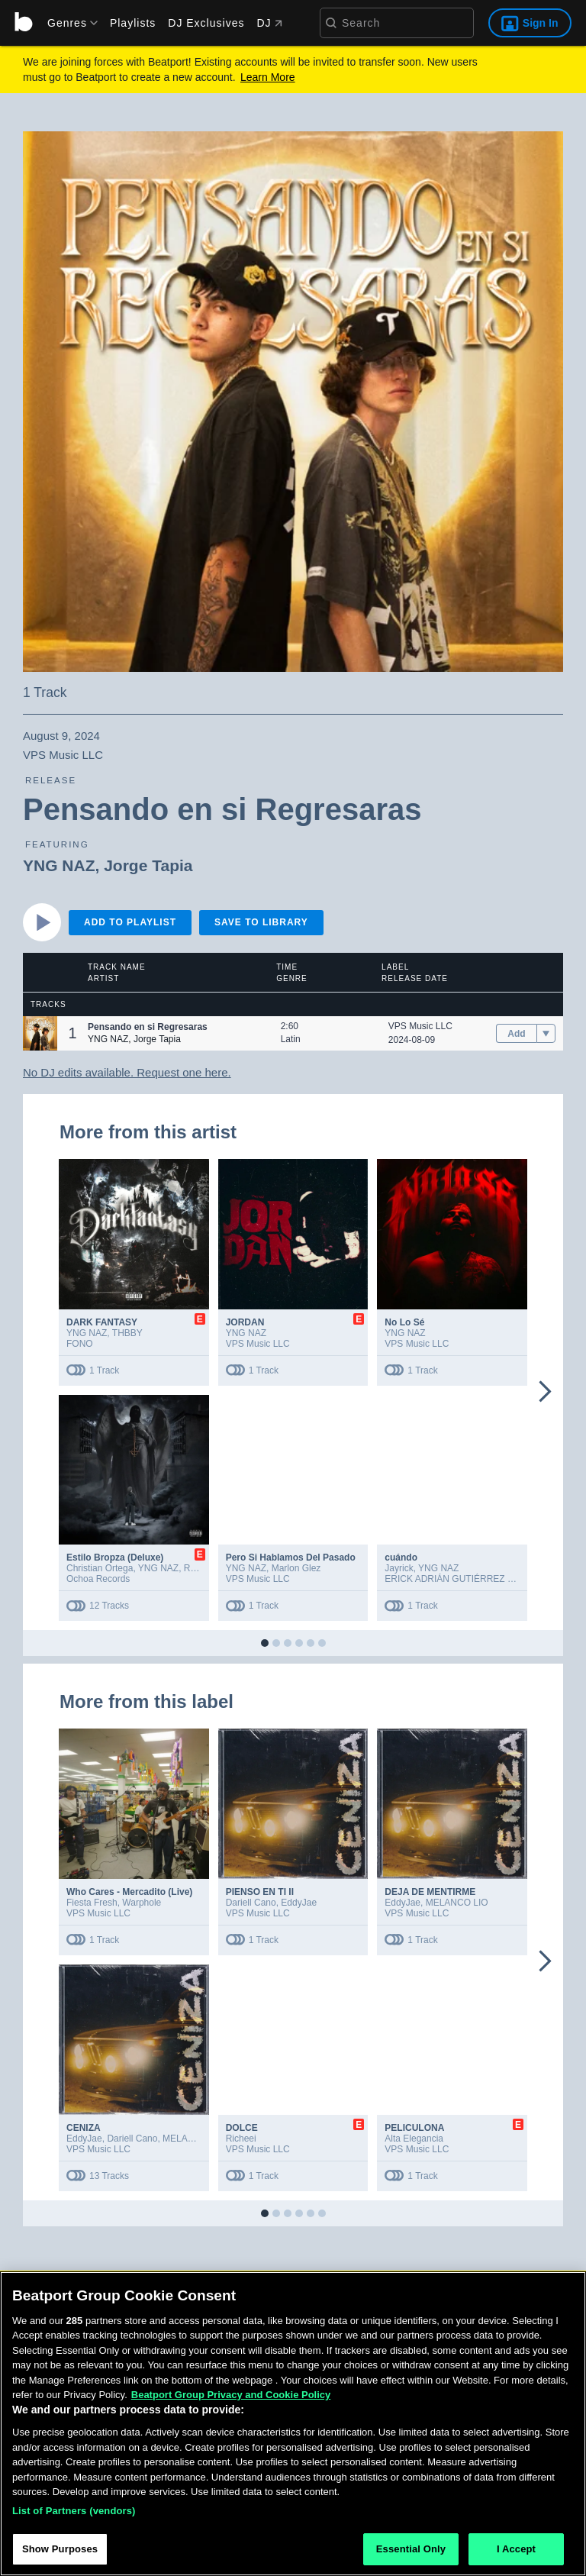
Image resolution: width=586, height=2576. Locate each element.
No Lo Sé (404, 1322)
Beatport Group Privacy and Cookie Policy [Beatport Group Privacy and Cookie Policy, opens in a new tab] (231, 2397)
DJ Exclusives (206, 23)
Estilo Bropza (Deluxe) (114, 1557)
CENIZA (83, 2127)
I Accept (516, 2552)
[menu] (67, 23)
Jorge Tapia (148, 865)
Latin (291, 1039)
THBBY (127, 1333)
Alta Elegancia (414, 2138)
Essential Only (411, 2552)
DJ (269, 23)
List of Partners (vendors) (74, 2514)
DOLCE (242, 2127)
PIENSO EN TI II (260, 1892)
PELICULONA (414, 2127)
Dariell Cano (251, 1902)
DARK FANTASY (101, 1322)
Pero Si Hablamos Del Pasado (291, 1557)
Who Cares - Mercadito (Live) (129, 1892)
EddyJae (299, 1902)
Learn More (267, 77)
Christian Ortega (99, 1568)
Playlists (133, 23)
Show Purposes (60, 2552)
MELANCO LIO (457, 1902)
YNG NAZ (59, 865)
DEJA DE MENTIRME (430, 1892)
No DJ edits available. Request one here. (127, 1072)
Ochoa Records (98, 1579)
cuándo (401, 1557)
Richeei (241, 2138)
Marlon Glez (296, 1568)
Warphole (141, 1902)
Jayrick (399, 1568)
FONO (79, 1343)
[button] (40, 1033)
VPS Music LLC (420, 1026)
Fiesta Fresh (92, 1902)
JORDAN (245, 1322)
